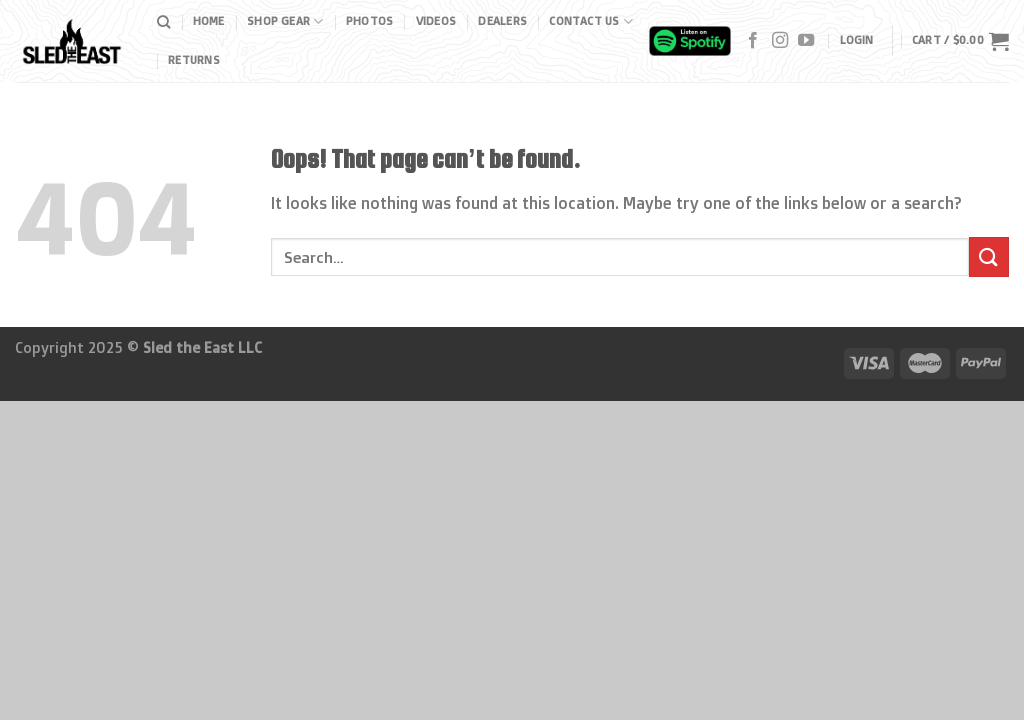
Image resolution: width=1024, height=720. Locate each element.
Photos (369, 21)
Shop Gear (285, 21)
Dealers (502, 21)
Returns (194, 60)
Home (209, 21)
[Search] (163, 22)
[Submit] (989, 256)
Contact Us (591, 21)
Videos (436, 21)
